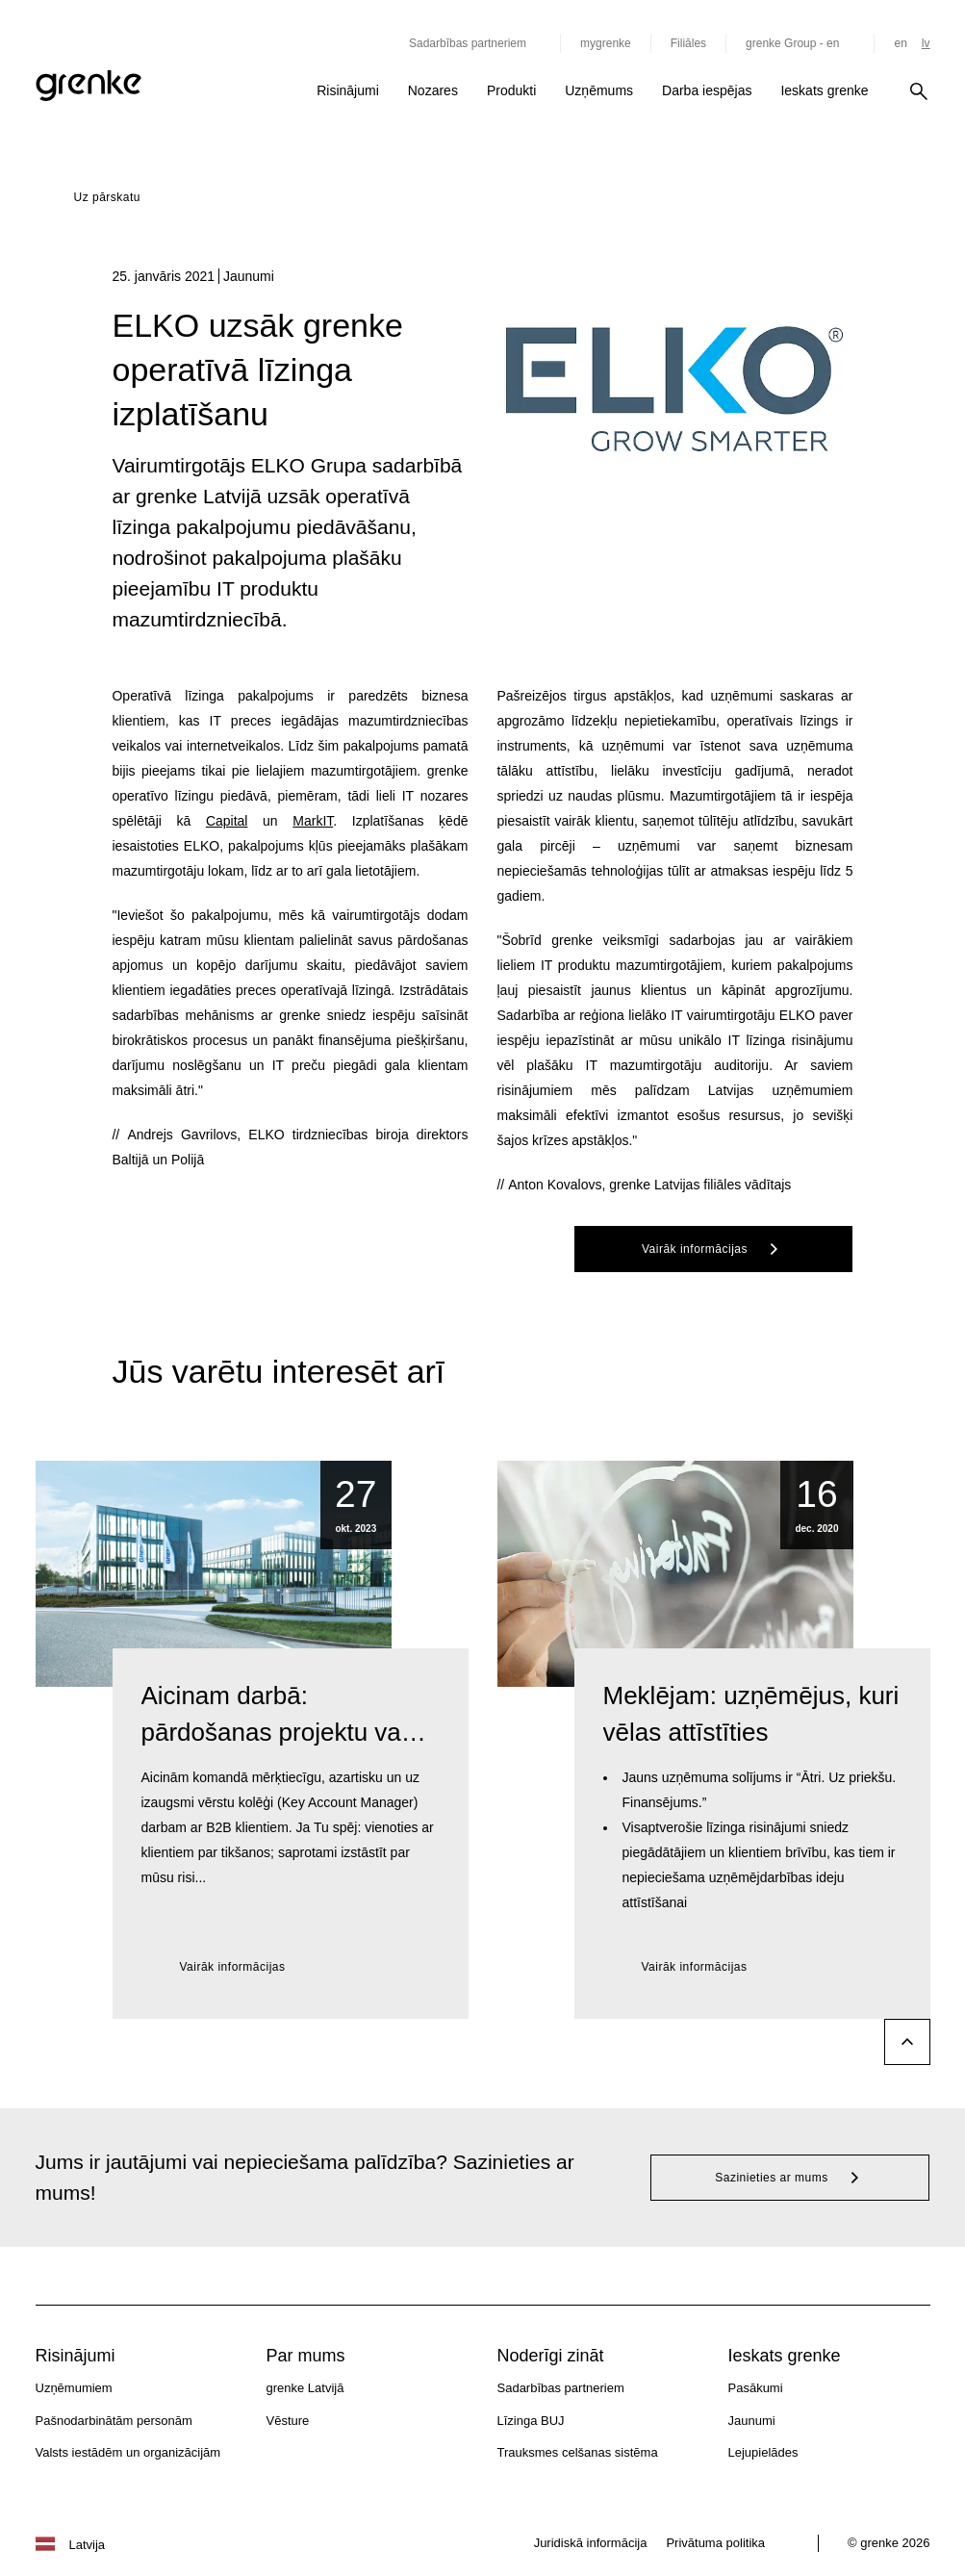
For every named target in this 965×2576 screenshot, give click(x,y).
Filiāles (688, 43)
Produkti (511, 90)
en (900, 43)
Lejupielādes (763, 2452)
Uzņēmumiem (74, 2388)
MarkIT (312, 821)
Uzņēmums (599, 90)
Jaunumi (751, 2420)
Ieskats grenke (824, 90)
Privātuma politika (715, 2543)
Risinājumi (348, 90)
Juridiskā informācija (591, 2543)
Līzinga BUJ (531, 2420)
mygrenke (605, 43)
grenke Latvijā (305, 2388)
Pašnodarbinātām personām (114, 2420)
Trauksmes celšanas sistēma (577, 2452)
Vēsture (288, 2420)
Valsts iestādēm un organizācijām (128, 2452)
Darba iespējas (706, 90)
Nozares (433, 90)
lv (926, 43)
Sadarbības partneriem (560, 2388)
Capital (227, 821)
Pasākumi (755, 2388)
